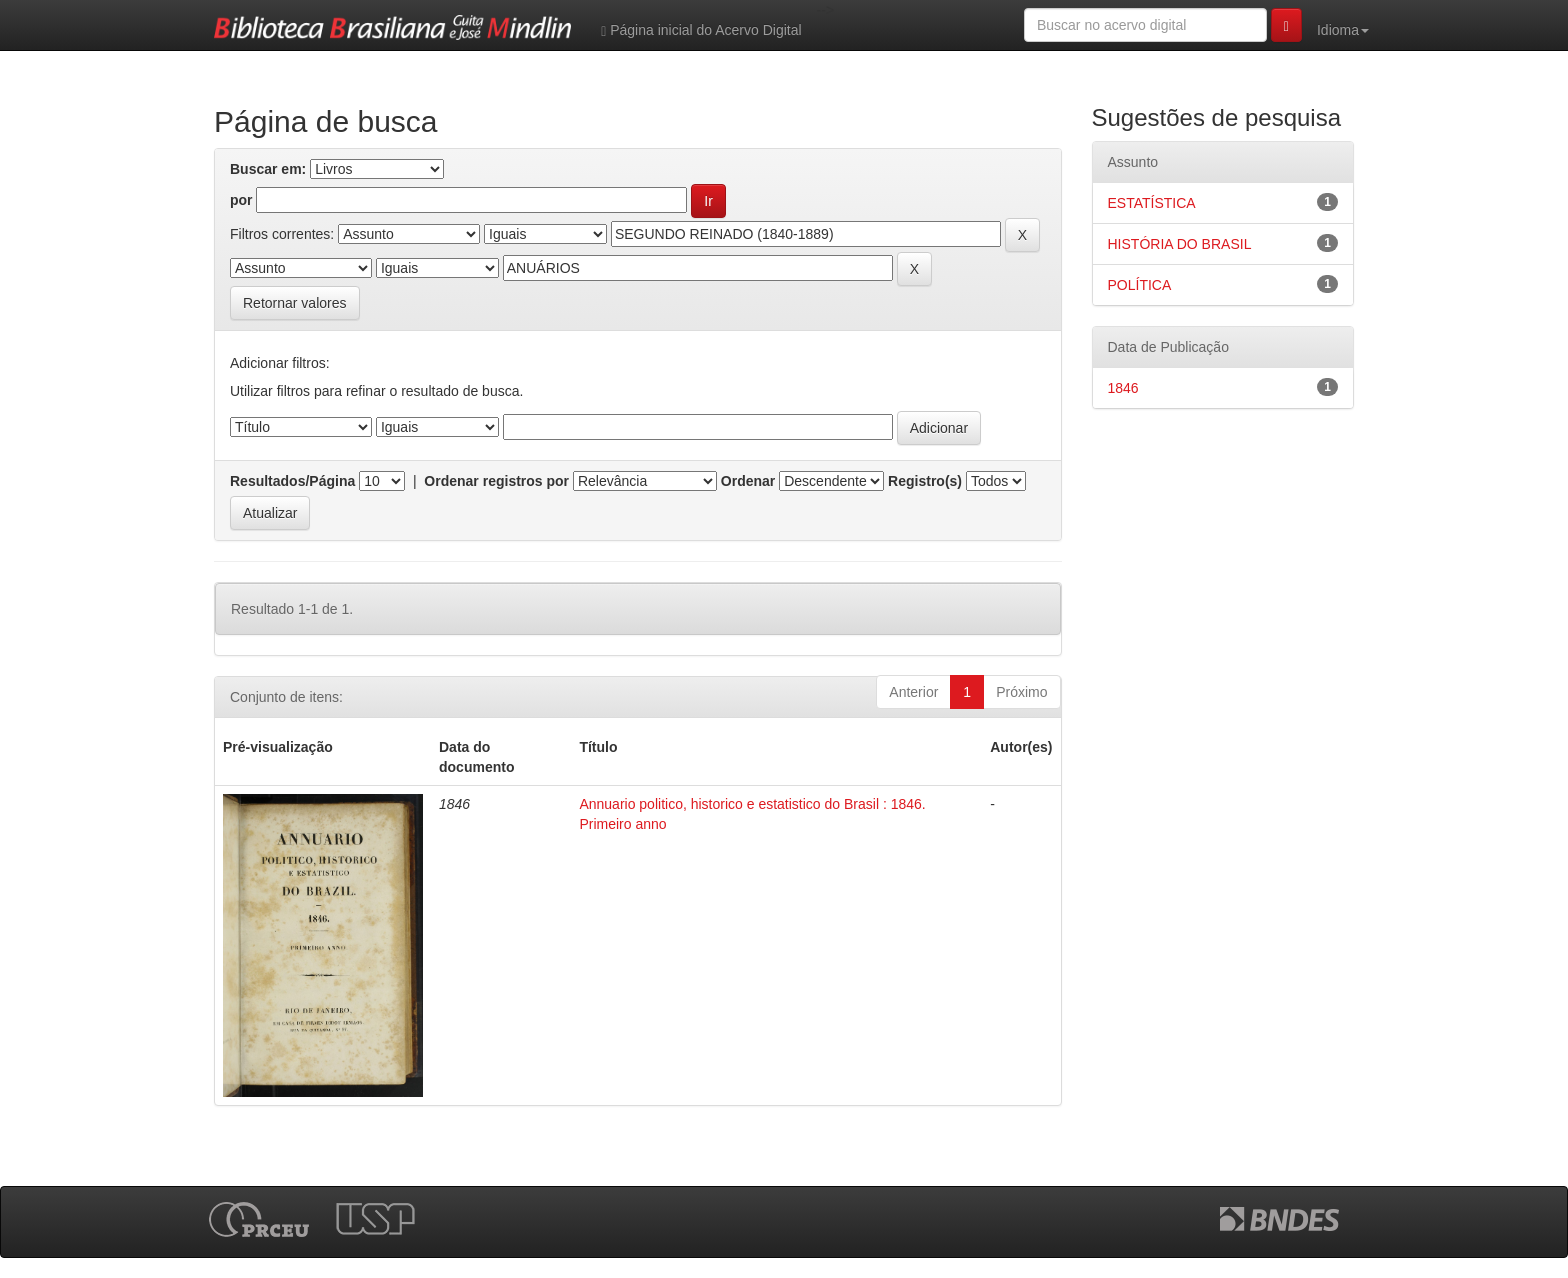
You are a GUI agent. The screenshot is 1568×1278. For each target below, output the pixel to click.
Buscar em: (268, 169)
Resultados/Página (292, 481)
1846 (1123, 388)
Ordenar (748, 481)
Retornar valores (295, 303)
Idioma (1343, 30)
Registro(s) (925, 481)
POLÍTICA (1140, 285)
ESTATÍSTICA (1152, 203)
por (241, 200)
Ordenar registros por (496, 481)
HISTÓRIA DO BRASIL (1180, 244)
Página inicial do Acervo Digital (701, 30)
